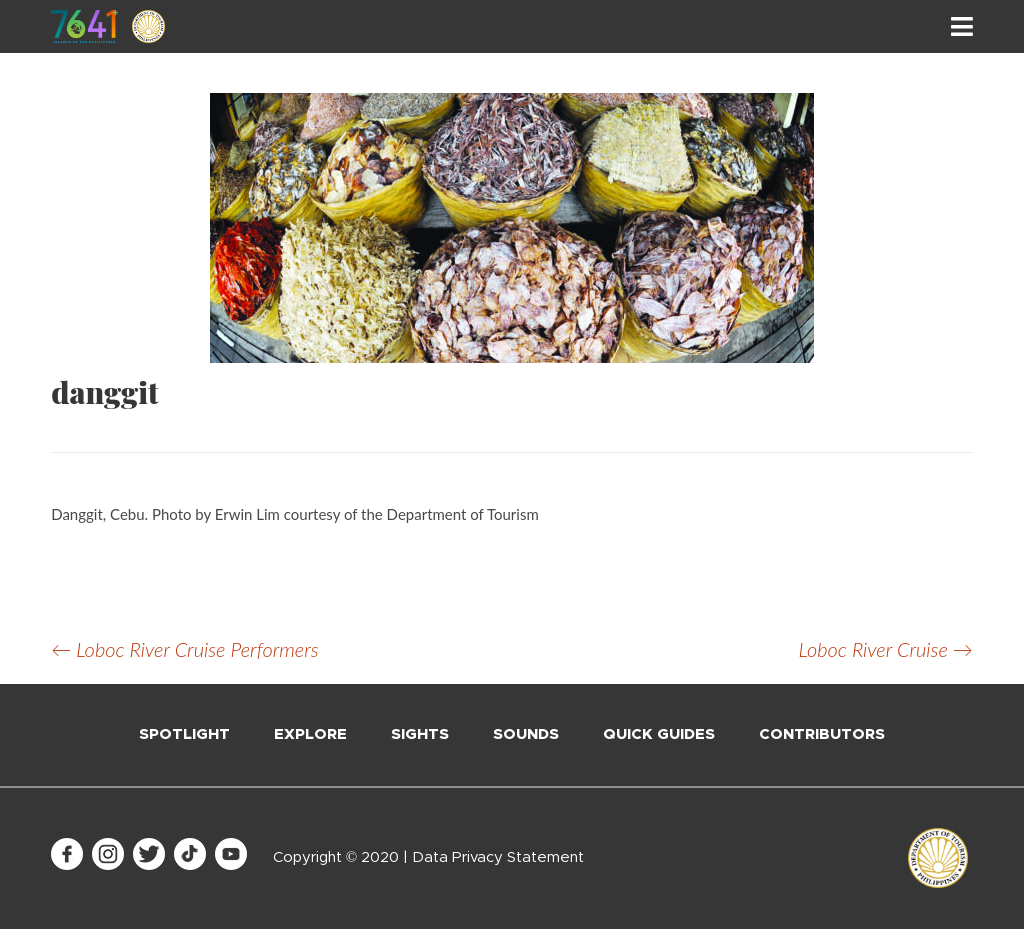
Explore (310, 734)
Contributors (822, 734)
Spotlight (184, 734)
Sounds (526, 734)
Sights (420, 734)
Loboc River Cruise (886, 649)
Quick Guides (659, 734)
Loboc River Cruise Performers (184, 649)
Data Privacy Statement (498, 857)
